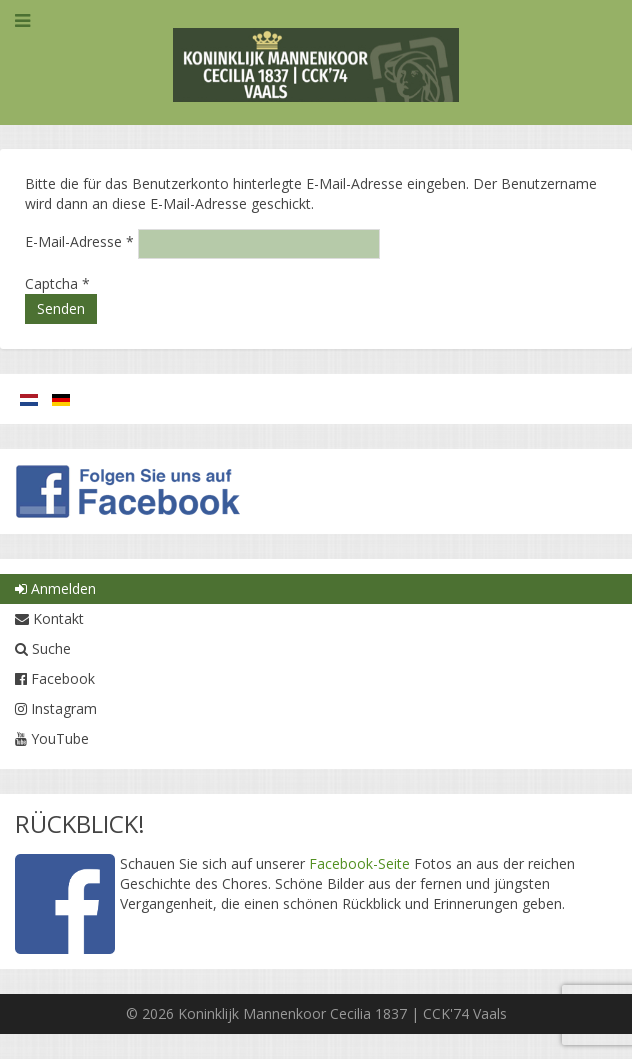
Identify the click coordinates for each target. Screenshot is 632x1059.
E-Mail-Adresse (79, 241)
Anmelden (55, 588)
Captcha (57, 283)
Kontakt (49, 618)
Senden (61, 308)
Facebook (55, 678)
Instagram (56, 708)
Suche (43, 648)
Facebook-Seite (359, 863)
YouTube (52, 738)
